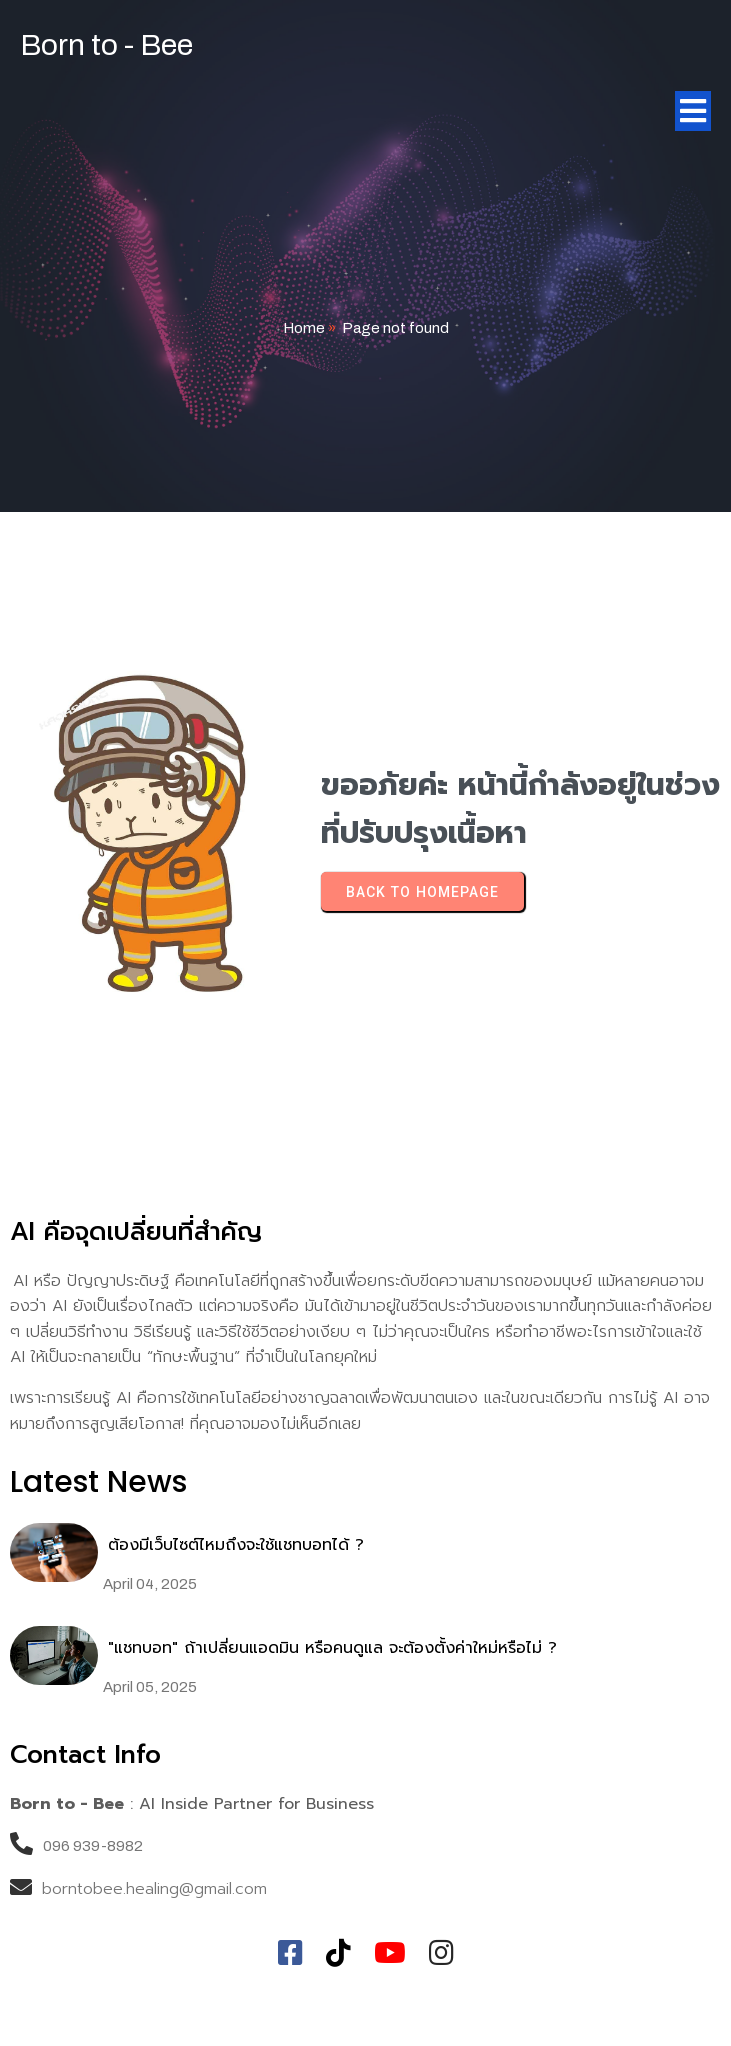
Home (304, 328)
